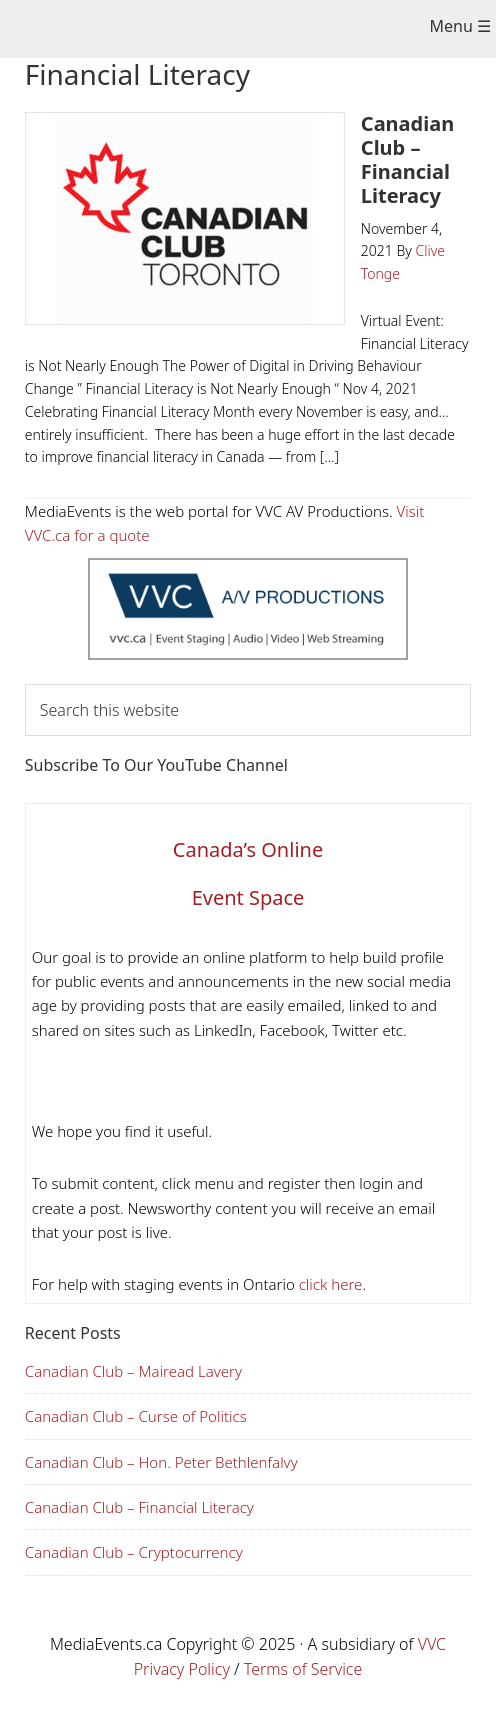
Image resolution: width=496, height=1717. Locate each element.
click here (329, 1284)
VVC (432, 1644)
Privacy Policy (182, 1669)
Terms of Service (303, 1669)
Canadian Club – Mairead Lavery (133, 1371)
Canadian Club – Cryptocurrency (134, 1552)
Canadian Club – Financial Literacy (407, 159)
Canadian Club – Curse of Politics (136, 1416)
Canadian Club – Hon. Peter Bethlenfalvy (161, 1462)
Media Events (233, 31)
